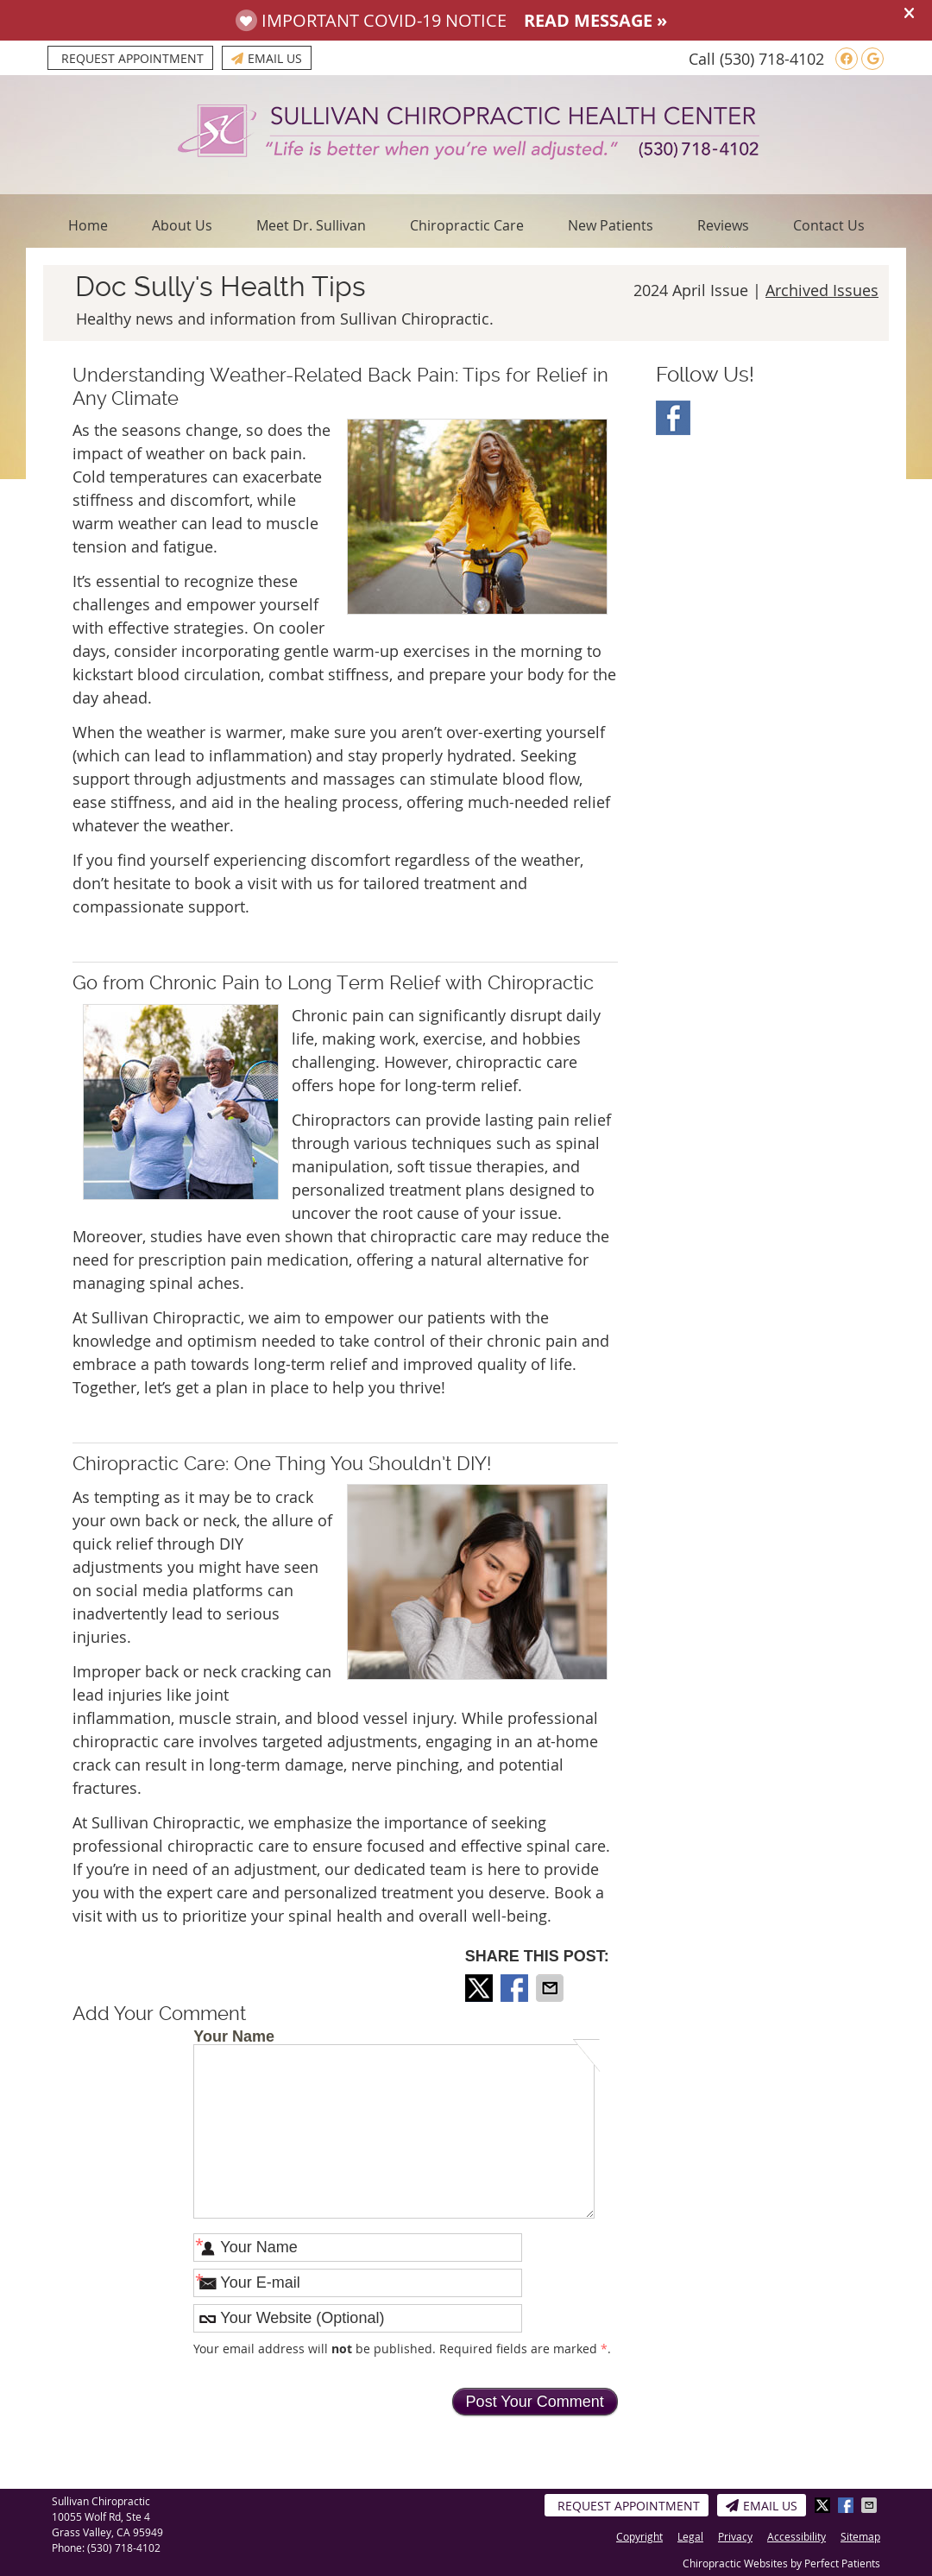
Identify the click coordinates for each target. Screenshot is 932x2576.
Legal (690, 2536)
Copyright (639, 2536)
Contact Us (829, 225)
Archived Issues (821, 290)
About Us (182, 225)
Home (88, 225)
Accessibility (796, 2536)
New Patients (610, 225)
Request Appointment (132, 58)
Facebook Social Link (673, 418)
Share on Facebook (516, 1988)
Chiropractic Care (467, 225)
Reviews (723, 225)
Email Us (266, 58)
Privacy (735, 2536)
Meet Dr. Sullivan (311, 225)
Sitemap (860, 2536)
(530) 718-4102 (772, 58)
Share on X (480, 1988)
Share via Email (551, 1988)
